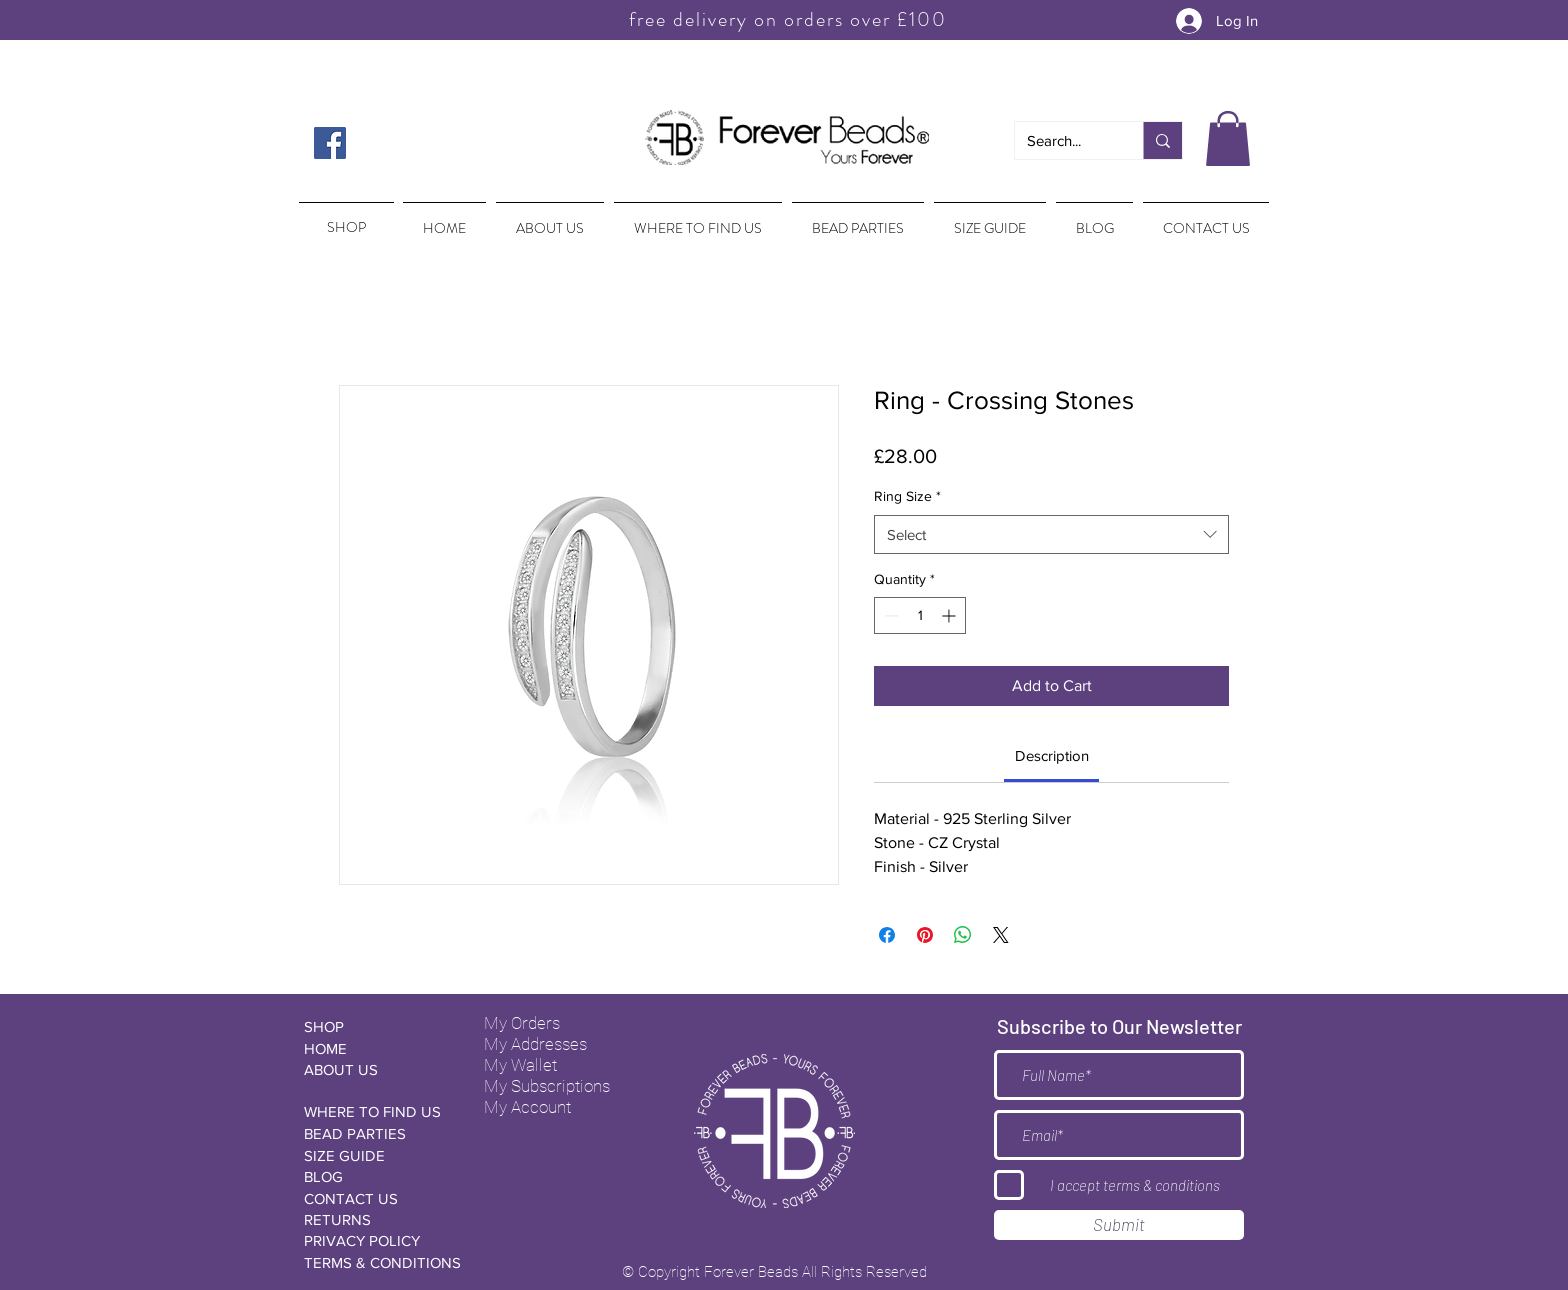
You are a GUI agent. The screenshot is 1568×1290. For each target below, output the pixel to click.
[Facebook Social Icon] (330, 143)
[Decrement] (889, 615)
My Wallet (520, 1065)
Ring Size (907, 496)
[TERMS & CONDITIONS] (382, 1262)
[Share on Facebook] (887, 935)
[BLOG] (375, 1176)
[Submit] (1119, 1225)
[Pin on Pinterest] (925, 935)
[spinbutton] (920, 615)
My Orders (522, 1023)
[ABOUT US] (375, 1069)
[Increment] (950, 615)
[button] (1228, 138)
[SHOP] (375, 1026)
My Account (527, 1107)
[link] (1052, 755)
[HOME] (375, 1048)
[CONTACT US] (375, 1198)
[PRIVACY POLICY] (375, 1240)
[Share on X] (1001, 935)
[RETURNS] (375, 1219)
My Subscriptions (547, 1086)
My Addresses (535, 1044)
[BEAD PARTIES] (375, 1133)
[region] (344, 218)
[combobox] (1051, 534)
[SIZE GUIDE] (375, 1155)
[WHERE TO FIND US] (375, 1111)
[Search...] (1064, 140)
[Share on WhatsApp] (963, 935)
